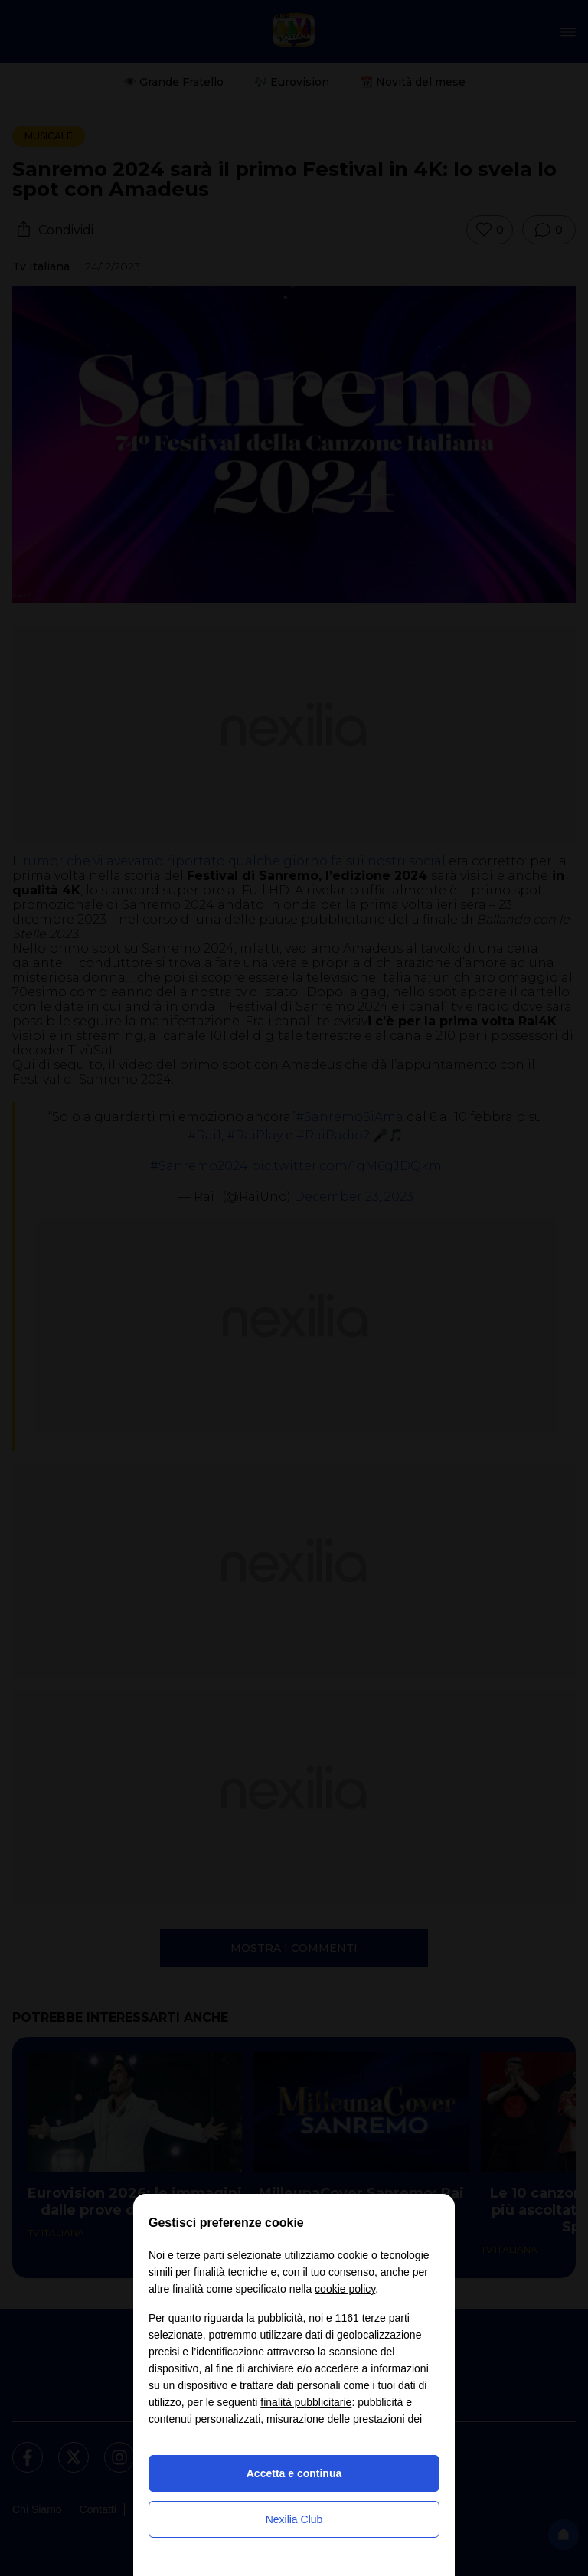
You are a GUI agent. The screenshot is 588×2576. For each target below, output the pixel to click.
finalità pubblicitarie (305, 2402)
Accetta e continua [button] (294, 2473)
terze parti (386, 2318)
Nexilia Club (294, 2519)
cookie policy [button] (345, 2289)
